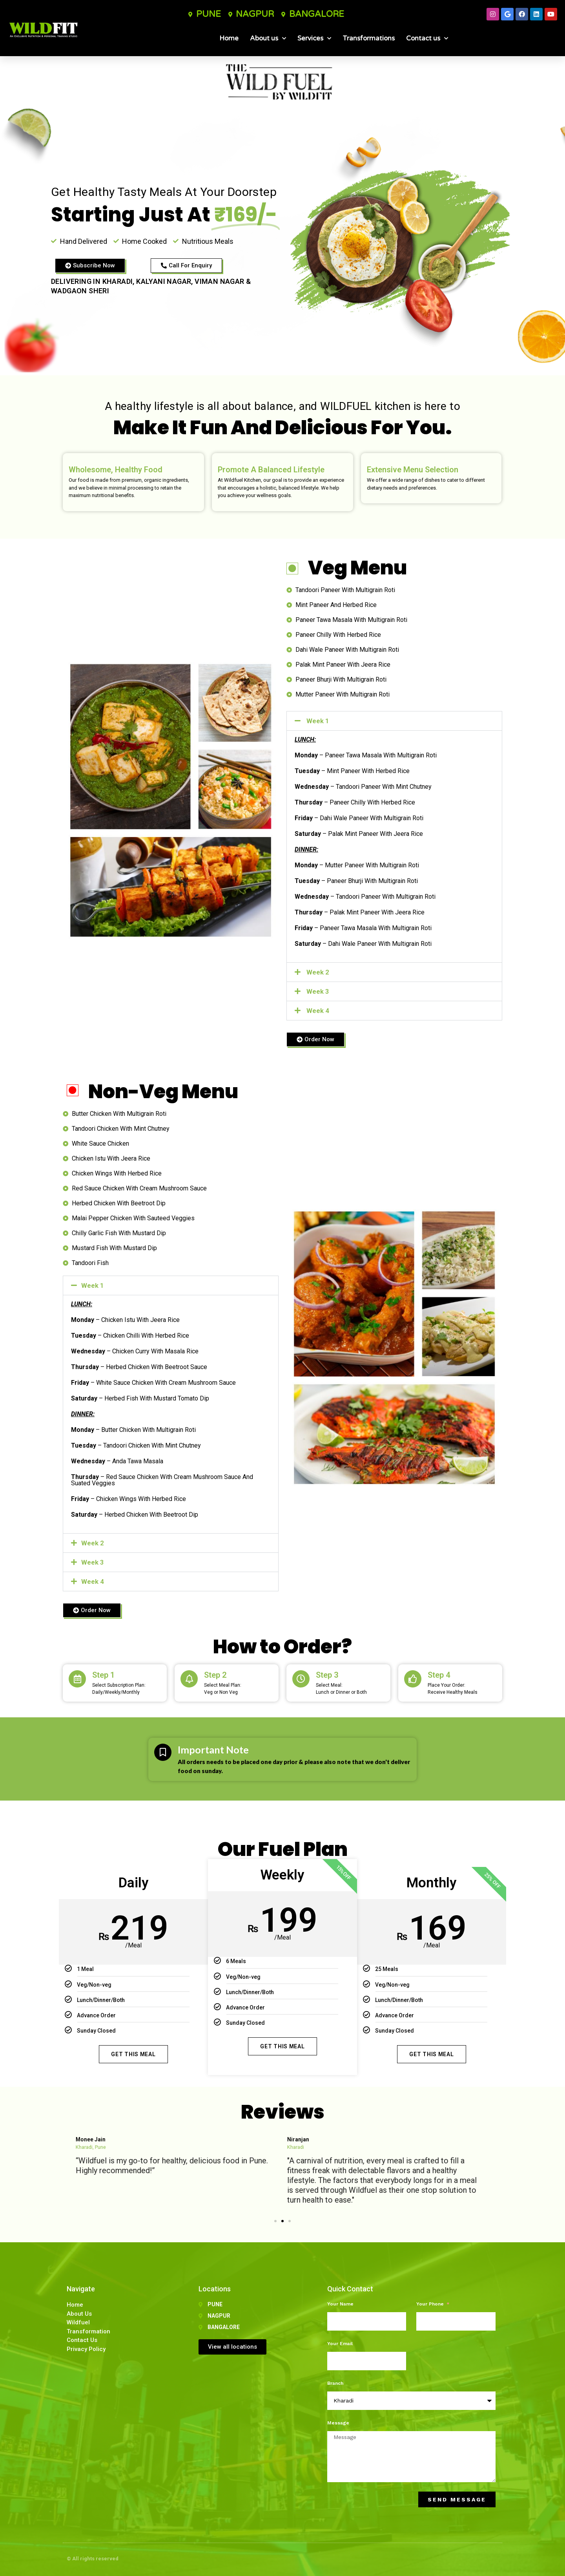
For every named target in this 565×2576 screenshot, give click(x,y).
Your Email (340, 2343)
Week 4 (317, 1011)
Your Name (340, 2304)
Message (338, 2423)
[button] (394, 720)
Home (229, 38)
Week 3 (317, 991)
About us (268, 38)
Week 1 (317, 721)
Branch (335, 2383)
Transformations (369, 38)
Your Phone (430, 2304)
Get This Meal (133, 2054)
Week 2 (317, 972)
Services (314, 38)
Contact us (427, 38)
